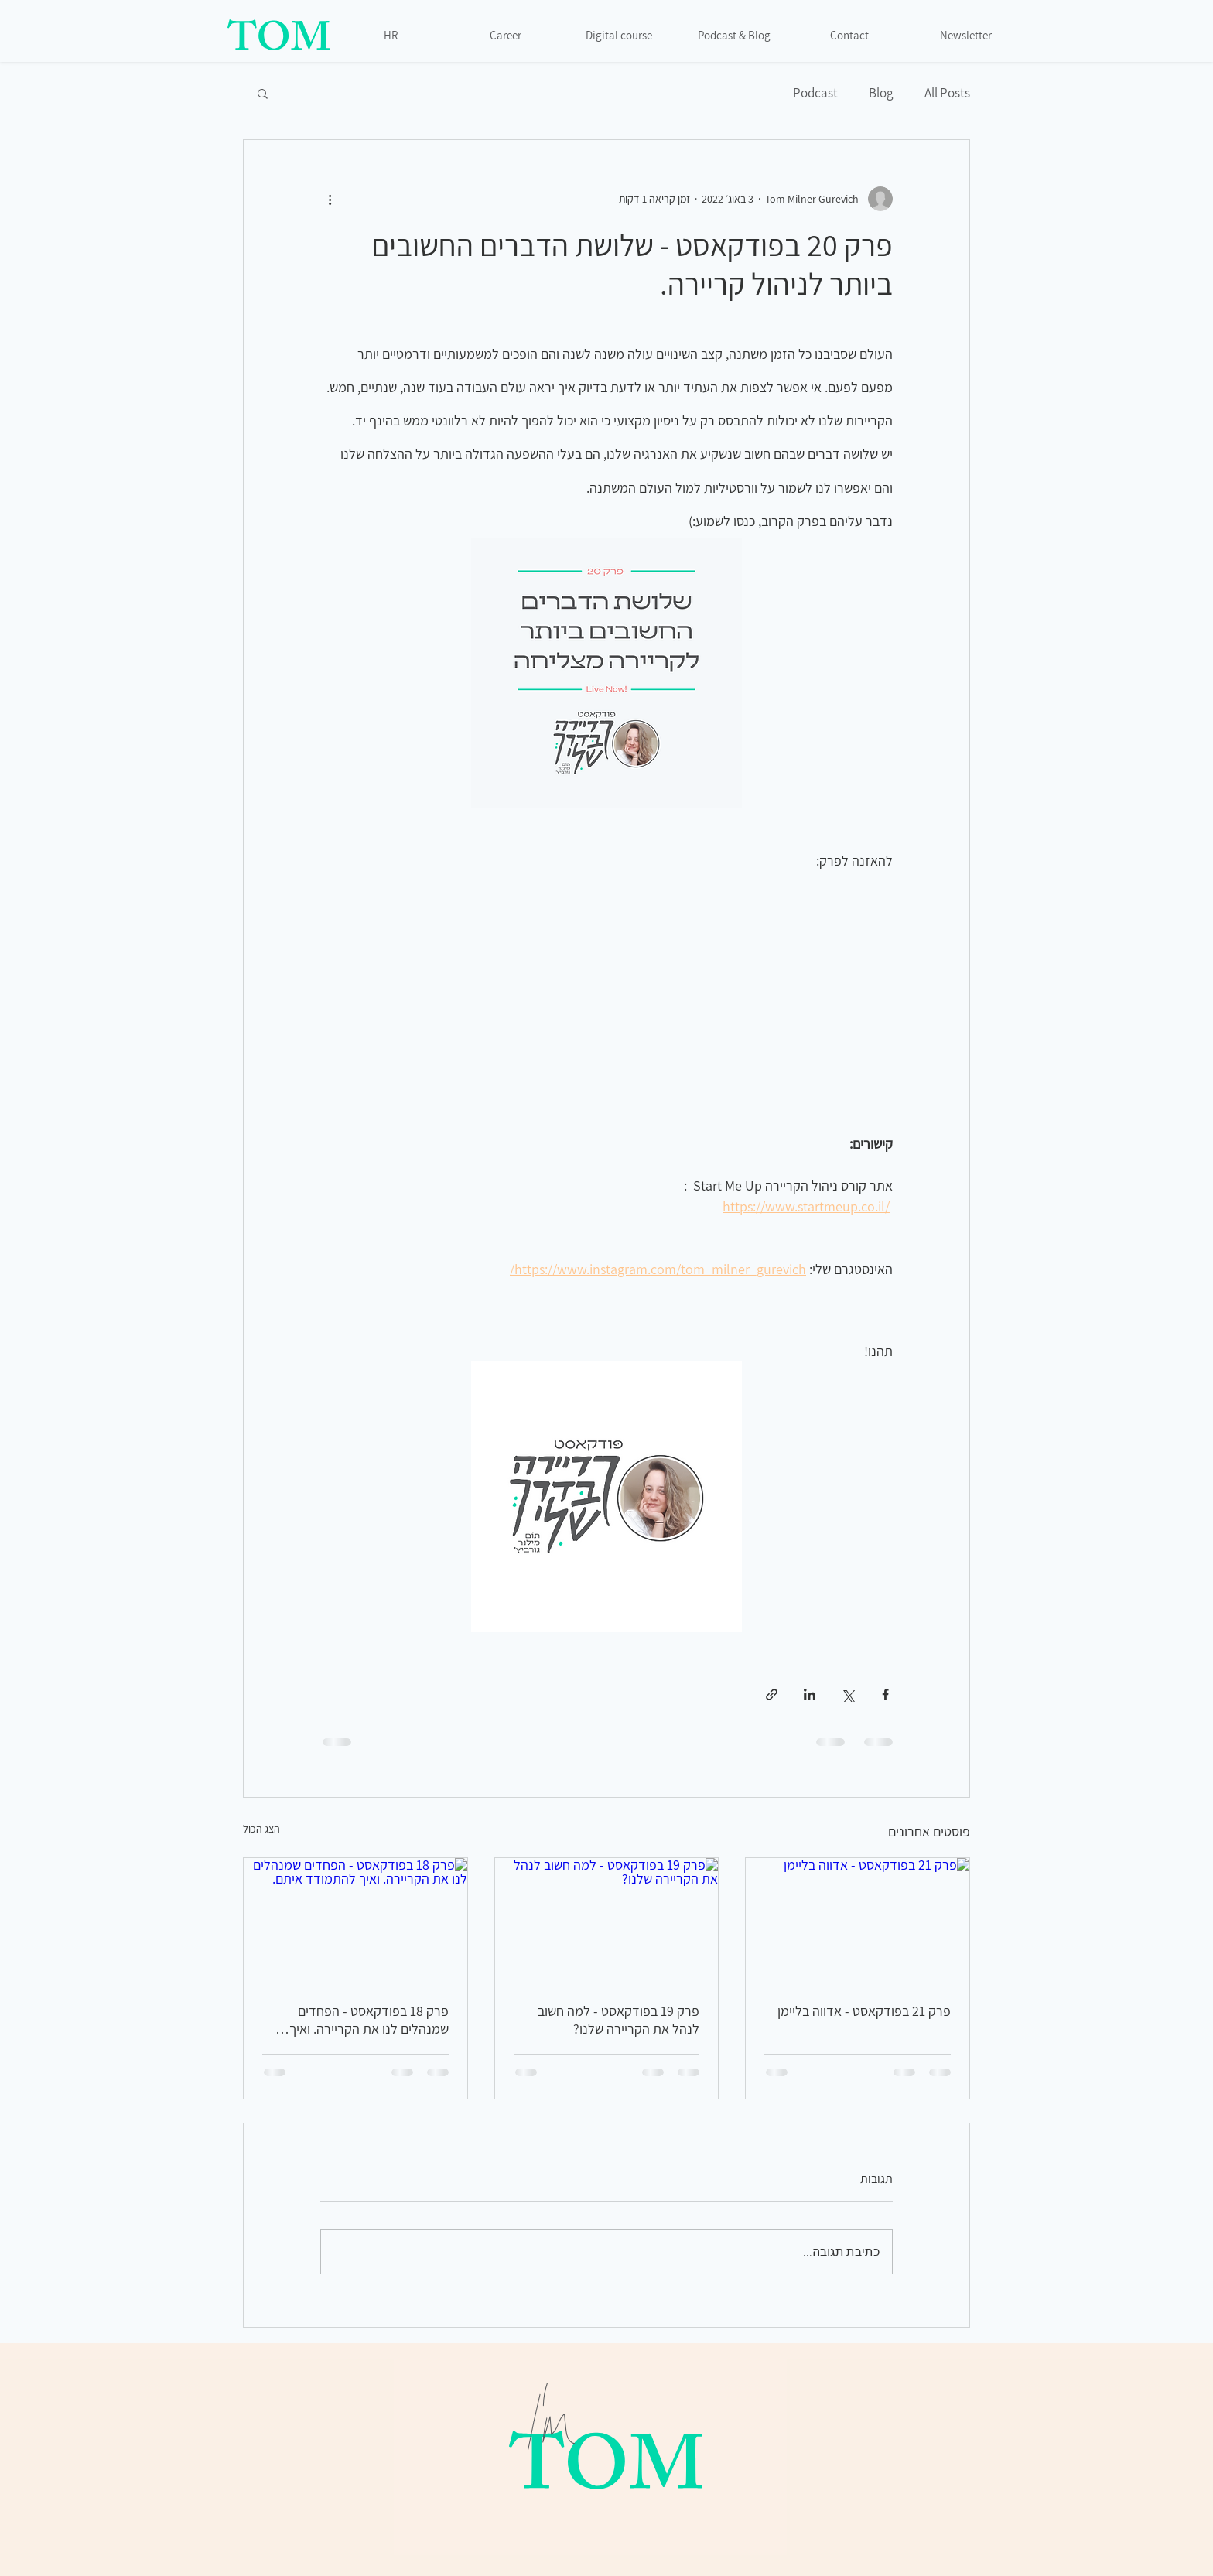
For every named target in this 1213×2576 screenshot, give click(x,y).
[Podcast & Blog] (736, 34)
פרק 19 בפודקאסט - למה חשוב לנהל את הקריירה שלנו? (618, 2020)
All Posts (947, 93)
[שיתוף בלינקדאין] (809, 1694)
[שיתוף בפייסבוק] (885, 1694)
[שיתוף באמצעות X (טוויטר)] (847, 1694)
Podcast (815, 93)
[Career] (507, 34)
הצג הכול (261, 1829)
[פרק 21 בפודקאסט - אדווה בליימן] (857, 1920)
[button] (262, 93)
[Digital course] (620, 34)
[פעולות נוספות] (329, 199)
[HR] (392, 34)
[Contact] (851, 34)
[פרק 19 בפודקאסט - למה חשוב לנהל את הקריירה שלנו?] (607, 1920)
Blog (881, 93)
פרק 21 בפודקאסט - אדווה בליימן (864, 2011)
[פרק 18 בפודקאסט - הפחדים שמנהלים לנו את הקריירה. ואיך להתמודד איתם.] (355, 1920)
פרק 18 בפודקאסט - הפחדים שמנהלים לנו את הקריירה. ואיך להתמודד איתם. (369, 2020)
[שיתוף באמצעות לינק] (771, 1694)
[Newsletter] (967, 34)
